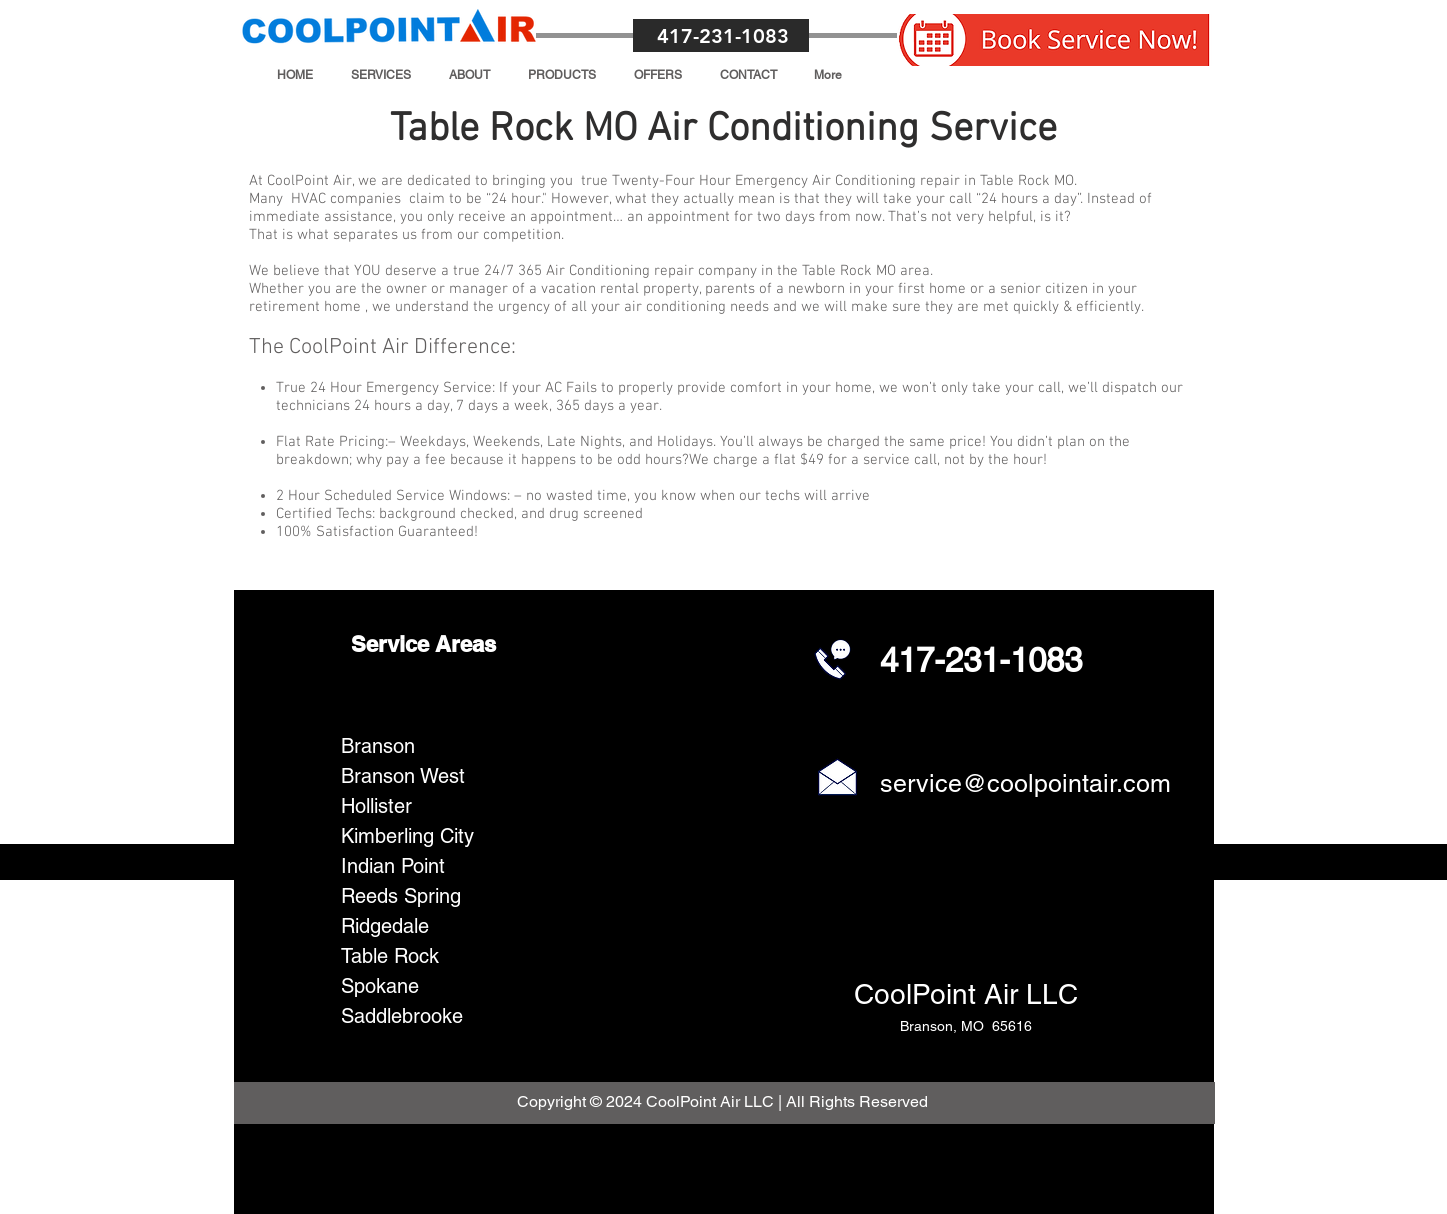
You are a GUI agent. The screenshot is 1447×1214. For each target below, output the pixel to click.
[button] (381, 75)
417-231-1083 (723, 36)
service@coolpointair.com (1025, 783)
